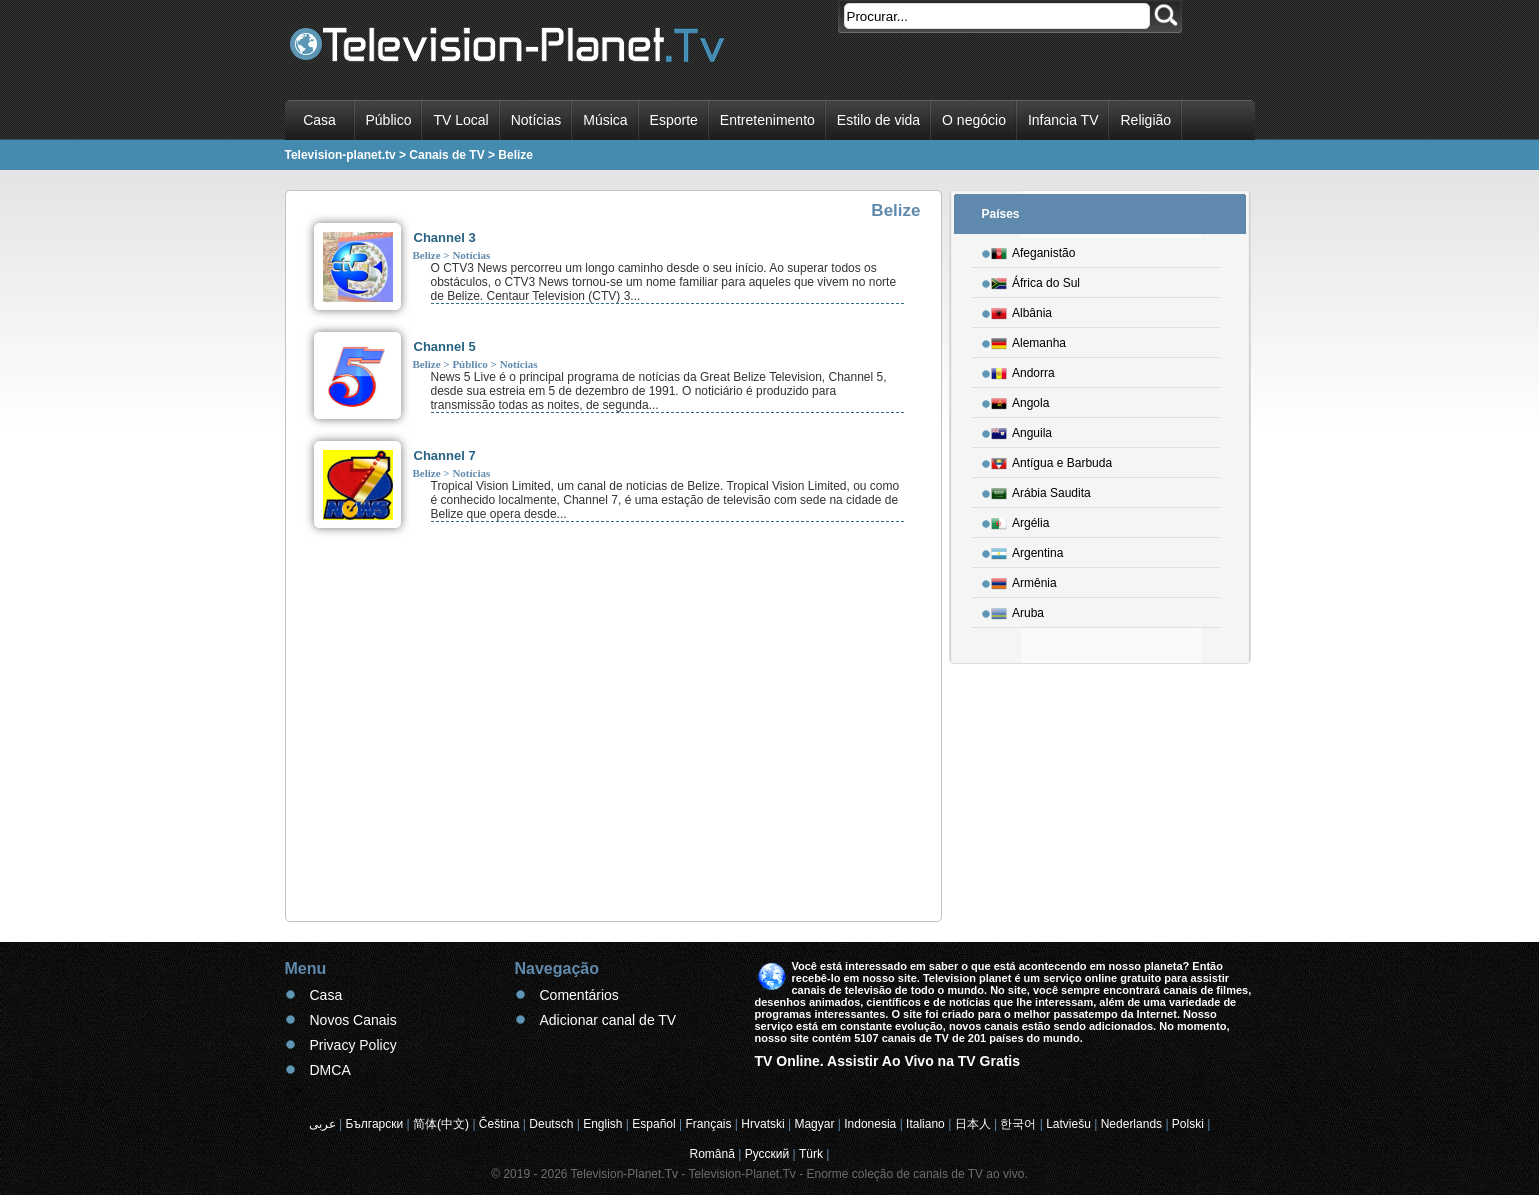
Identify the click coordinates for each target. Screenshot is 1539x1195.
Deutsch (551, 1124)
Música (605, 120)
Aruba (1017, 610)
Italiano (925, 1124)
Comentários (579, 995)
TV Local (460, 120)
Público (389, 120)
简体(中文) (441, 1124)
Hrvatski (762, 1124)
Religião (1145, 120)
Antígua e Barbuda (1051, 460)
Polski (1188, 1124)
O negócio (974, 120)
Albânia (1021, 310)
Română (712, 1154)
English (602, 1124)
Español (653, 1124)
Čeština (499, 1124)
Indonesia (870, 1124)
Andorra (1023, 370)
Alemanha (1028, 340)
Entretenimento (767, 120)
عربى (322, 1124)
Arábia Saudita (1041, 490)
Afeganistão (1033, 250)
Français (708, 1124)
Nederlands (1131, 1124)
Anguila (1021, 430)
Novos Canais (353, 1020)
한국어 (1018, 1124)
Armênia (1024, 580)
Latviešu (1068, 1124)
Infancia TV (1063, 120)
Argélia (1020, 520)
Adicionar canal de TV (608, 1020)
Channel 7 (445, 455)
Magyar (814, 1124)
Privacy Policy (353, 1045)
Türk (811, 1154)
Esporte (674, 120)
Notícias (536, 120)
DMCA (330, 1070)
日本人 (973, 1124)
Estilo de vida (878, 120)
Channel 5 (445, 346)
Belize (427, 255)
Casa (319, 120)
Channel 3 (445, 237)
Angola (1020, 400)
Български (374, 1124)
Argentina (1027, 550)
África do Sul (1035, 280)
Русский (767, 1154)
